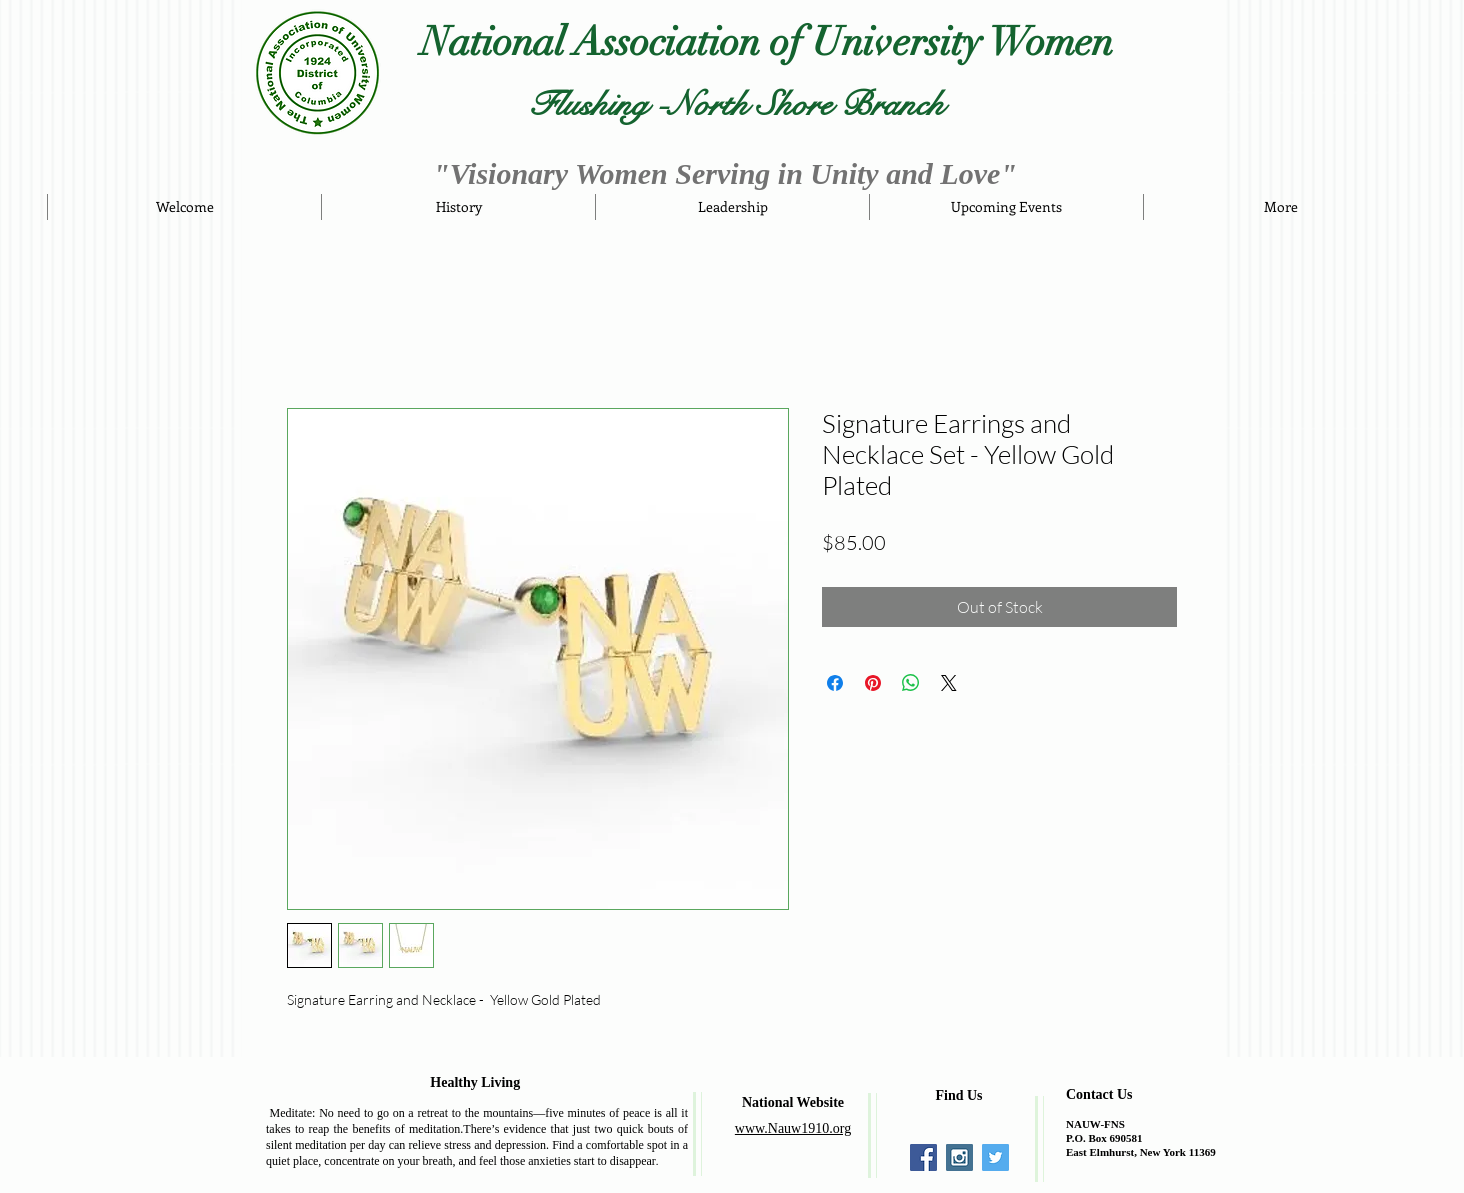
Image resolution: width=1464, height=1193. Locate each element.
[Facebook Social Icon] (923, 1157)
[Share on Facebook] (835, 683)
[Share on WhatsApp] (911, 683)
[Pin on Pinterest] (873, 683)
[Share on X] (949, 683)
